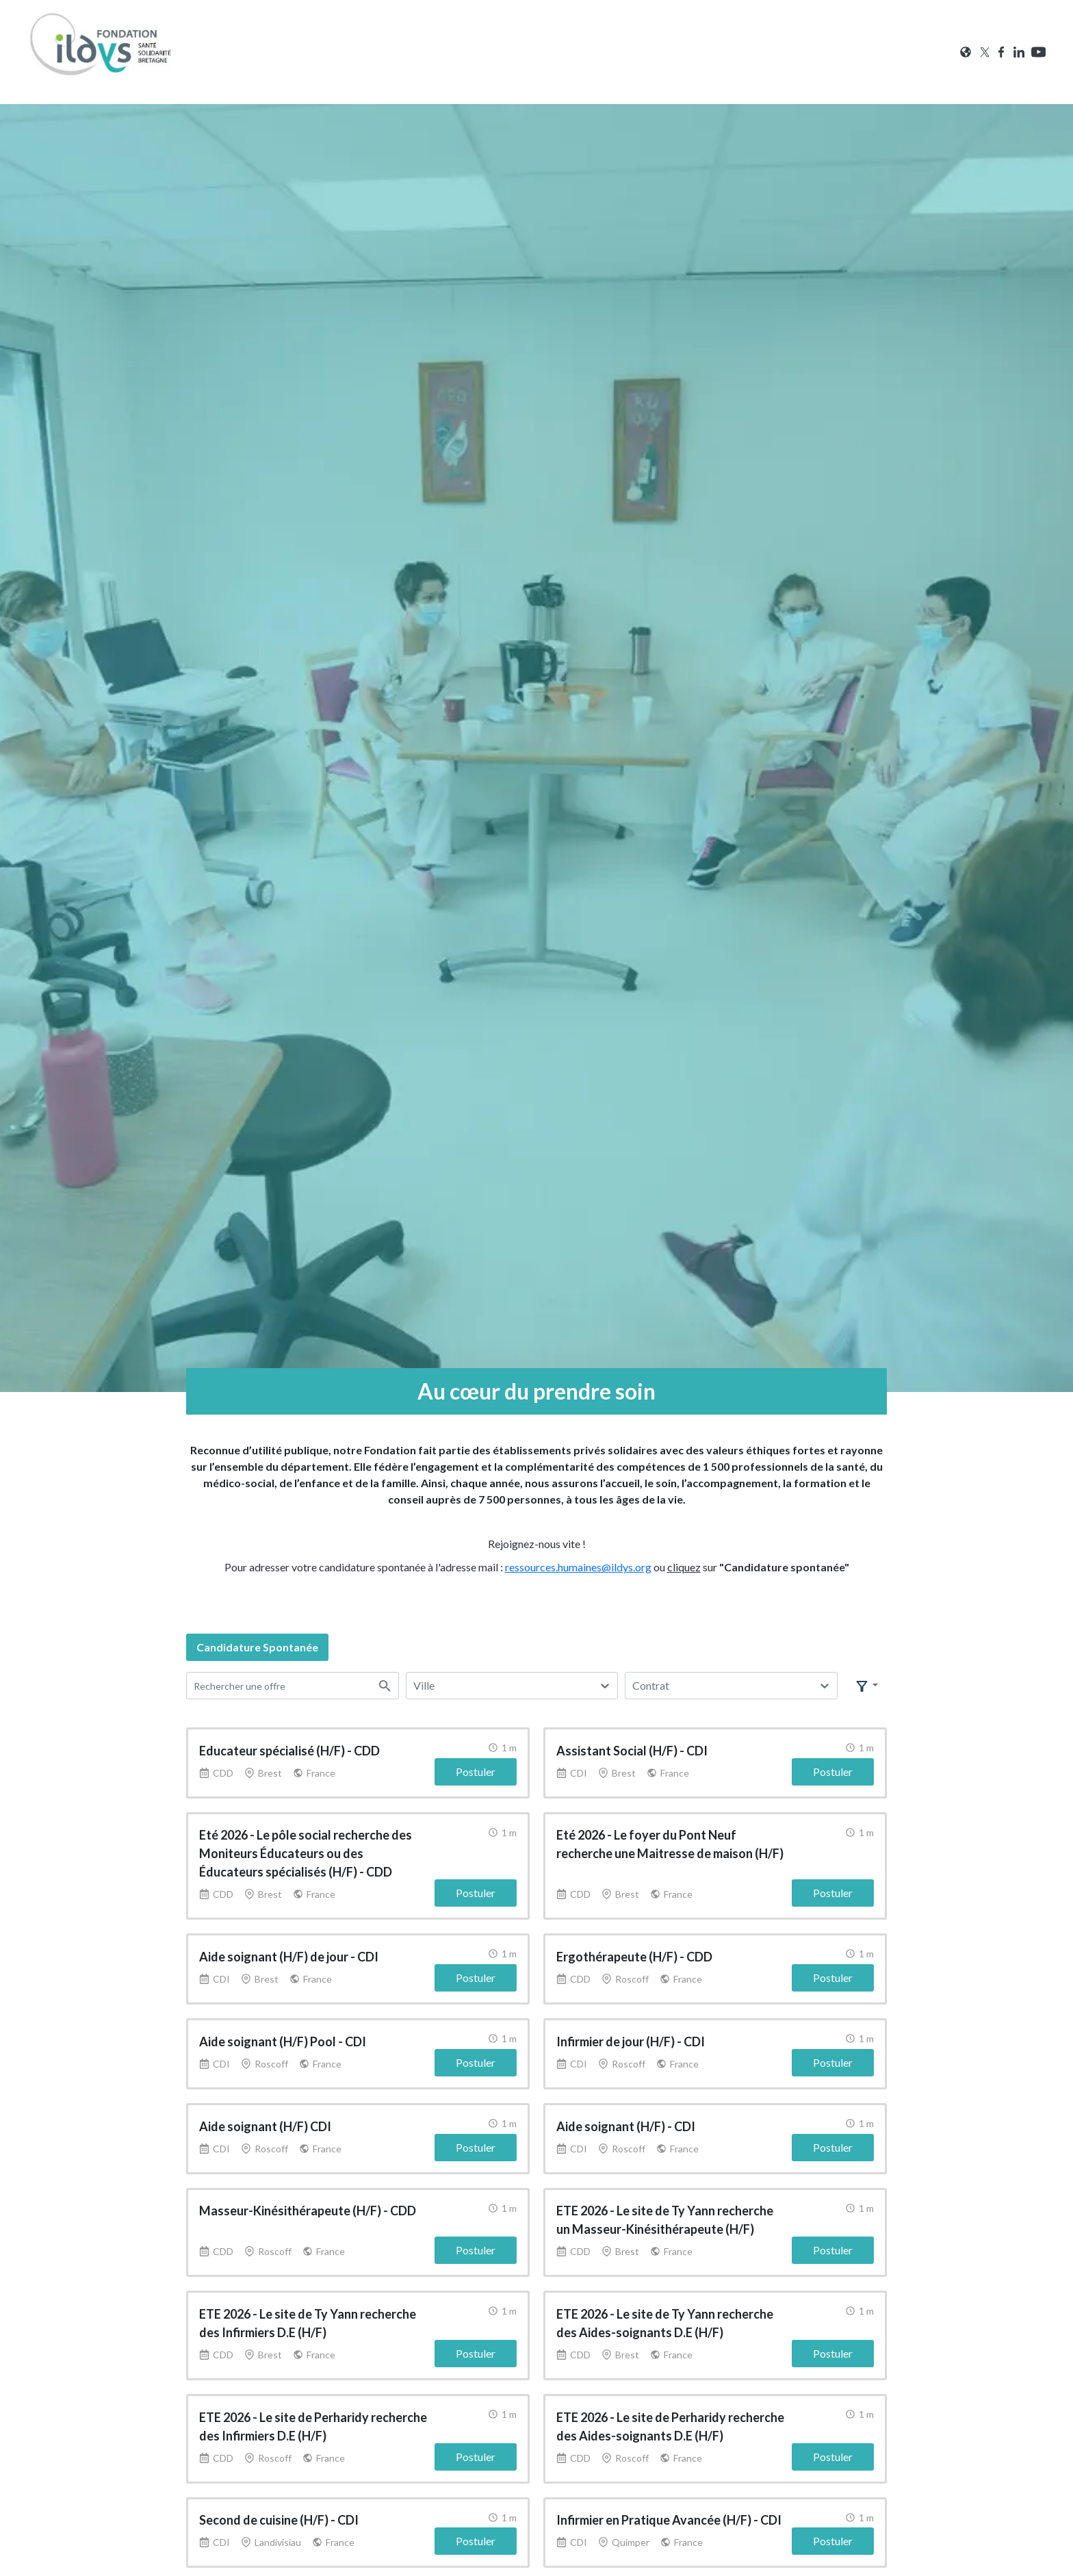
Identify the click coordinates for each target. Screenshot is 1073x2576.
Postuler (475, 1770)
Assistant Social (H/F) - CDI (632, 1749)
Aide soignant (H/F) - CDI (625, 2120)
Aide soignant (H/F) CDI (265, 2120)
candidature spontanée (257, 1646)
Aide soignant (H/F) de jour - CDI (288, 1953)
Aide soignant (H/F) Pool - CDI (282, 2036)
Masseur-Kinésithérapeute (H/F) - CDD (307, 2203)
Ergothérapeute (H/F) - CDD (634, 1953)
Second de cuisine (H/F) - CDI (279, 2509)
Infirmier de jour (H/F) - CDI (630, 2036)
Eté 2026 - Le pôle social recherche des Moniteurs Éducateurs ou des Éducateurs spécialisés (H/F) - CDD (305, 1851)
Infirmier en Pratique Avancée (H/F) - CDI (668, 2509)
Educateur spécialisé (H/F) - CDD (289, 1749)
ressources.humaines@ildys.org (578, 1566)
